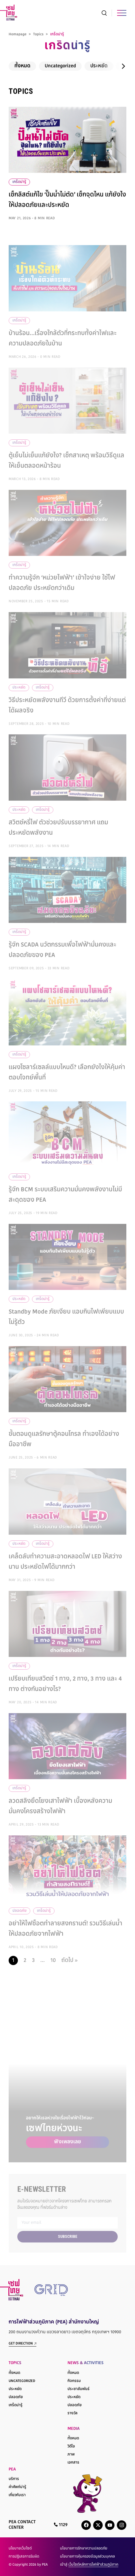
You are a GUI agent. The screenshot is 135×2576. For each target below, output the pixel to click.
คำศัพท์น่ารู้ (17, 2487)
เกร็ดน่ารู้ (19, 184)
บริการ (14, 2479)
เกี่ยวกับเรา (17, 2495)
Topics (38, 36)
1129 (61, 2524)
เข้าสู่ (89, 2564)
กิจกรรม (74, 2381)
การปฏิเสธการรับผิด (24, 2556)
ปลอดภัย (16, 2397)
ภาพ (71, 2454)
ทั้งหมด (22, 68)
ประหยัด (99, 68)
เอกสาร (73, 2462)
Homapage (18, 36)
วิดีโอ (71, 2446)
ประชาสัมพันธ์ (78, 2389)
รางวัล (73, 2413)
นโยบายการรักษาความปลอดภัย (83, 2548)
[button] (123, 68)
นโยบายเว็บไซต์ (20, 2548)
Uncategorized (60, 68)
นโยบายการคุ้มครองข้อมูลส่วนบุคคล (87, 2556)
